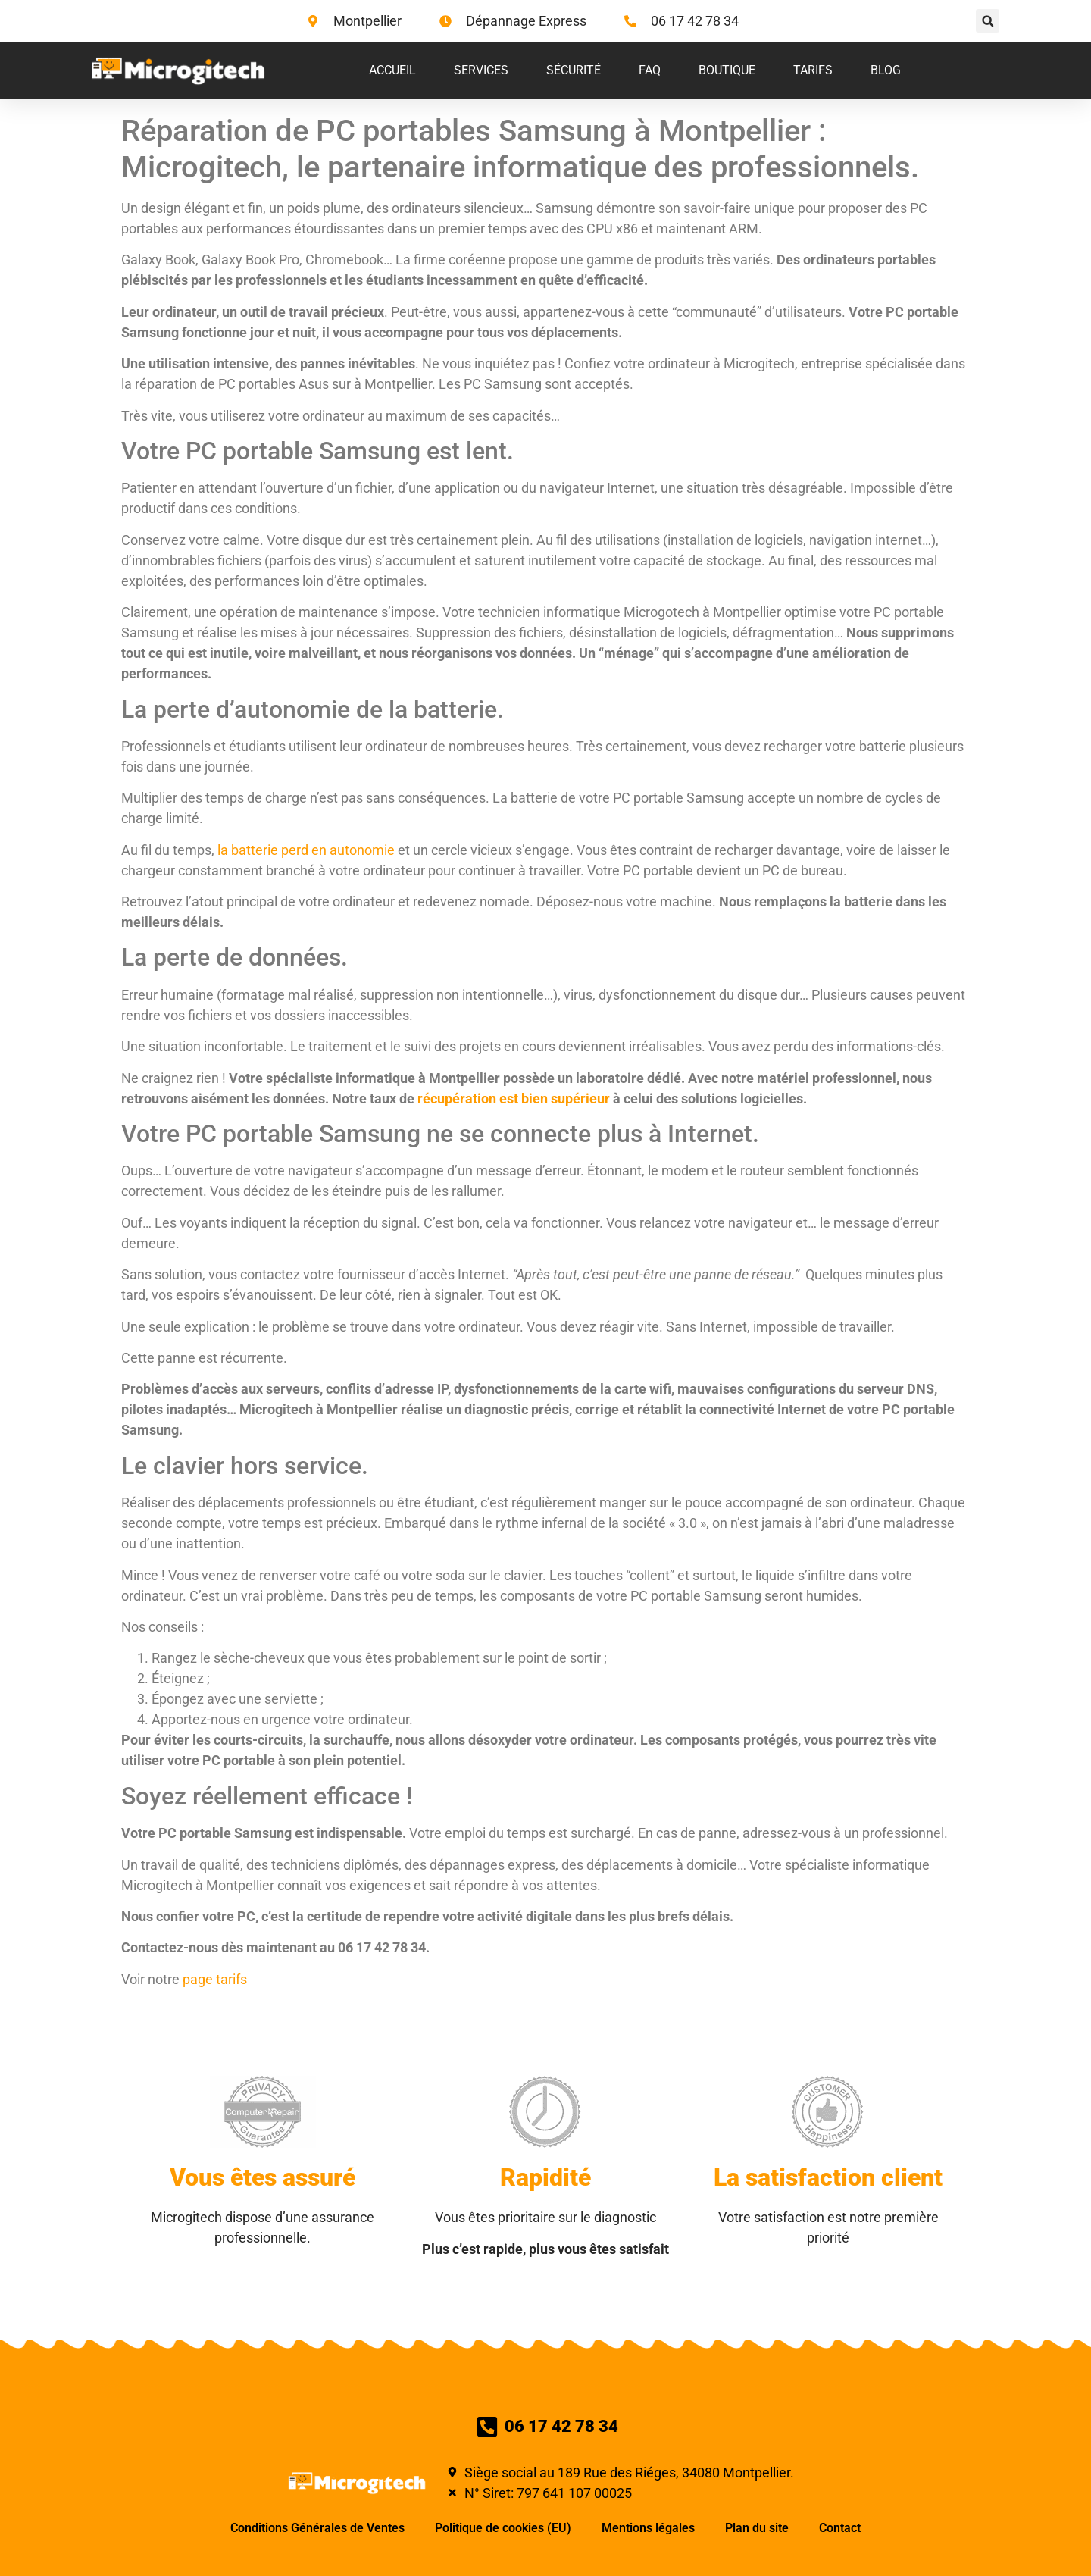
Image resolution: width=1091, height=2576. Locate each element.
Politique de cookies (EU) (503, 2528)
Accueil (392, 70)
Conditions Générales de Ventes (317, 2528)
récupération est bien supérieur (513, 1098)
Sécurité (573, 70)
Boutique (727, 70)
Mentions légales (648, 2528)
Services (481, 70)
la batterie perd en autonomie (306, 850)
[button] (987, 21)
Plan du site (757, 2528)
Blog (886, 70)
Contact (840, 2528)
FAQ (650, 70)
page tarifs (215, 1979)
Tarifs (813, 70)
